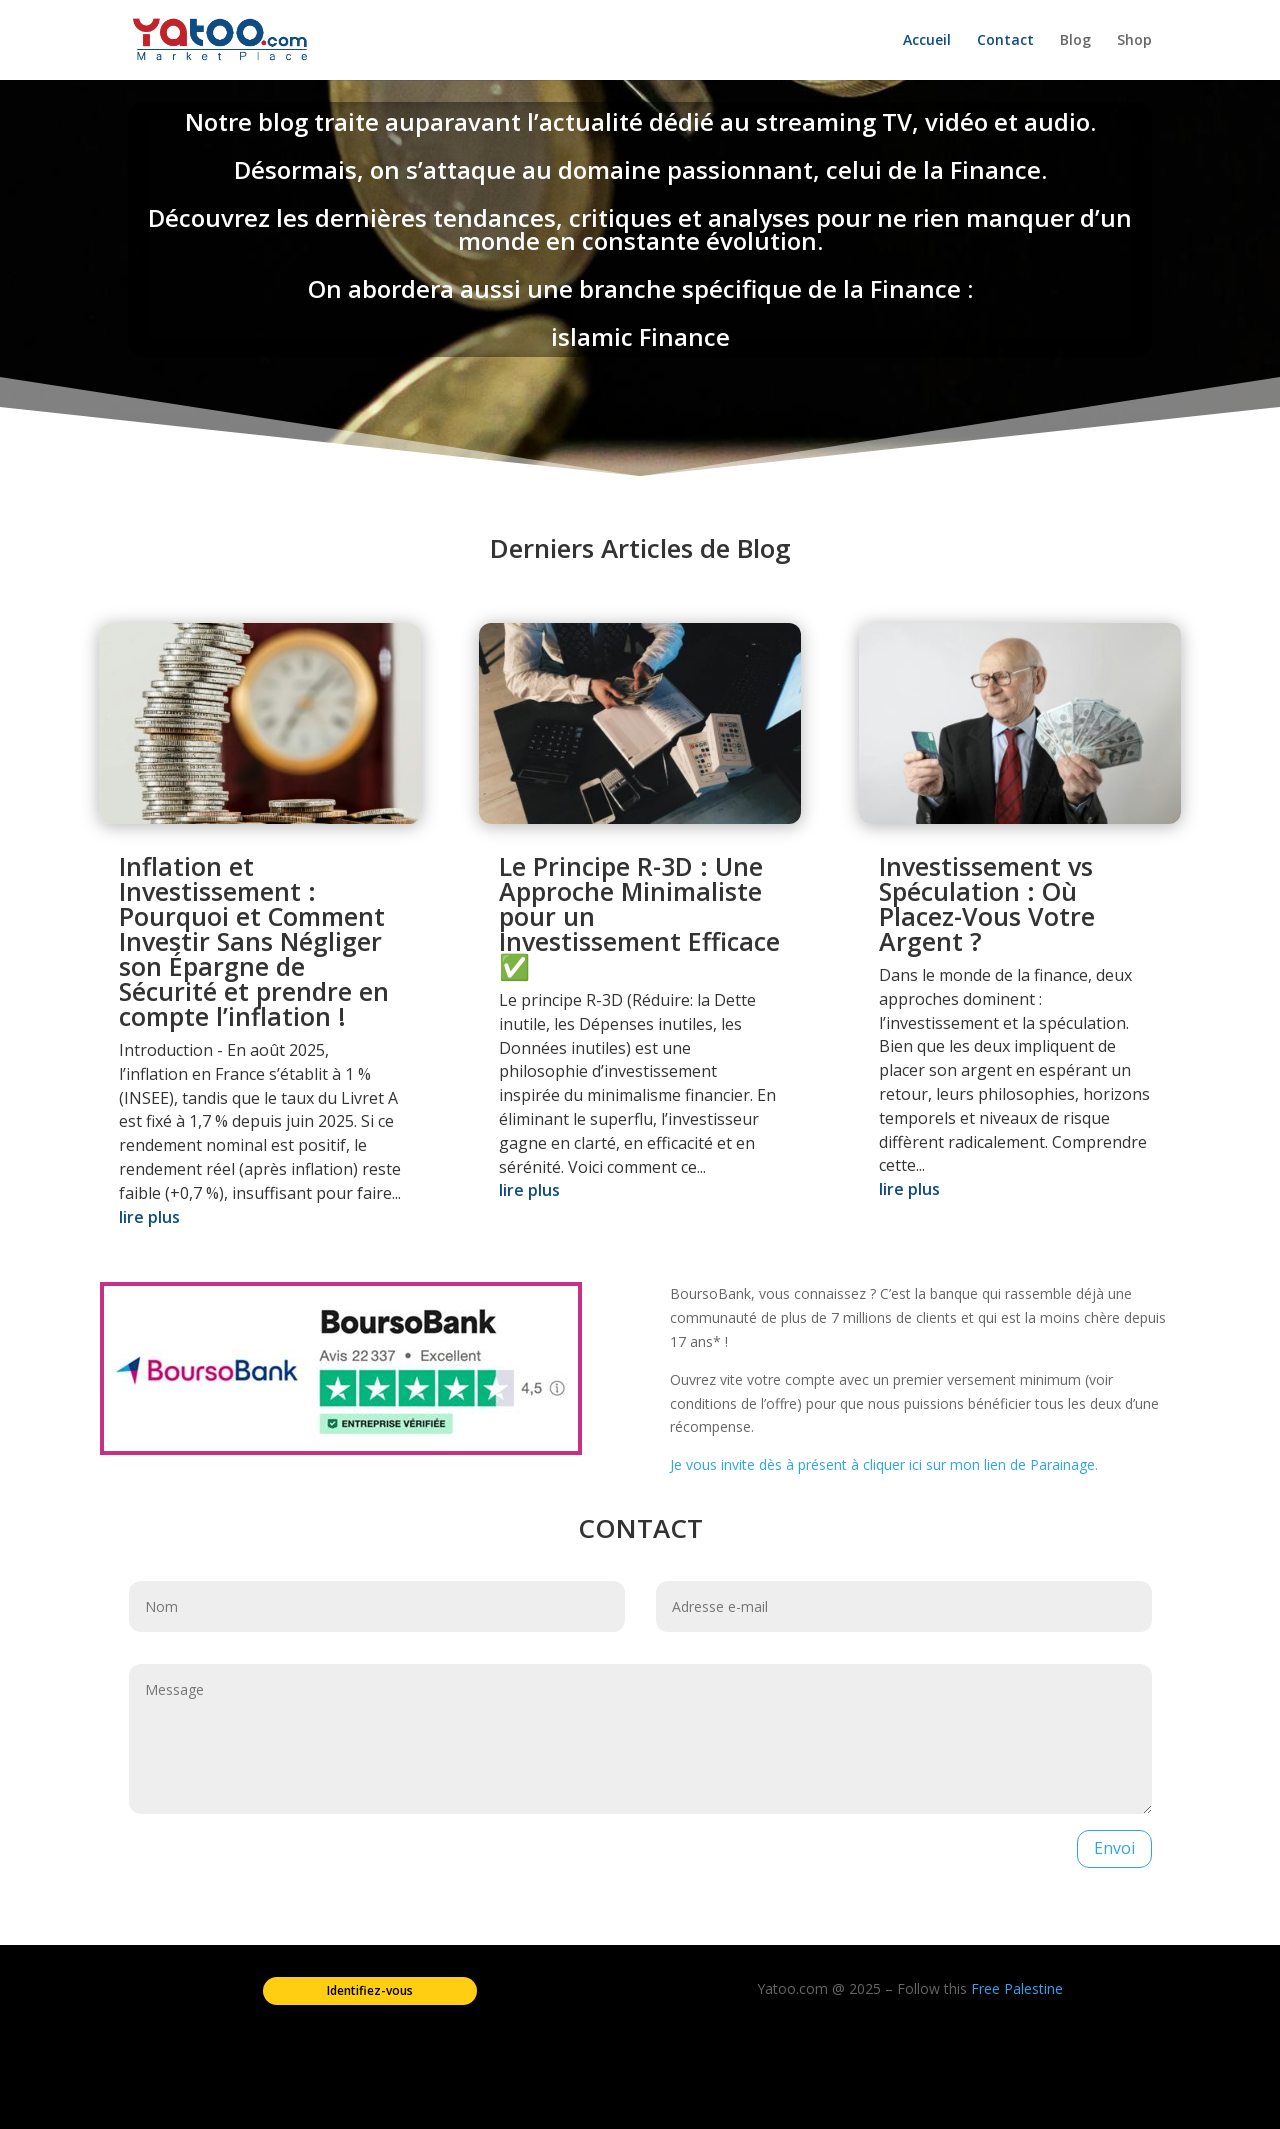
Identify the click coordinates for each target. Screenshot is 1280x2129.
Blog (1075, 41)
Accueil (927, 41)
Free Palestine (1017, 1988)
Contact (1005, 41)
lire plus (149, 1217)
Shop (1134, 41)
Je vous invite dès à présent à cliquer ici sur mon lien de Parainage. (884, 1464)
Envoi (1114, 1848)
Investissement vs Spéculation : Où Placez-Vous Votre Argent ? (987, 903)
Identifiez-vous (370, 1990)
